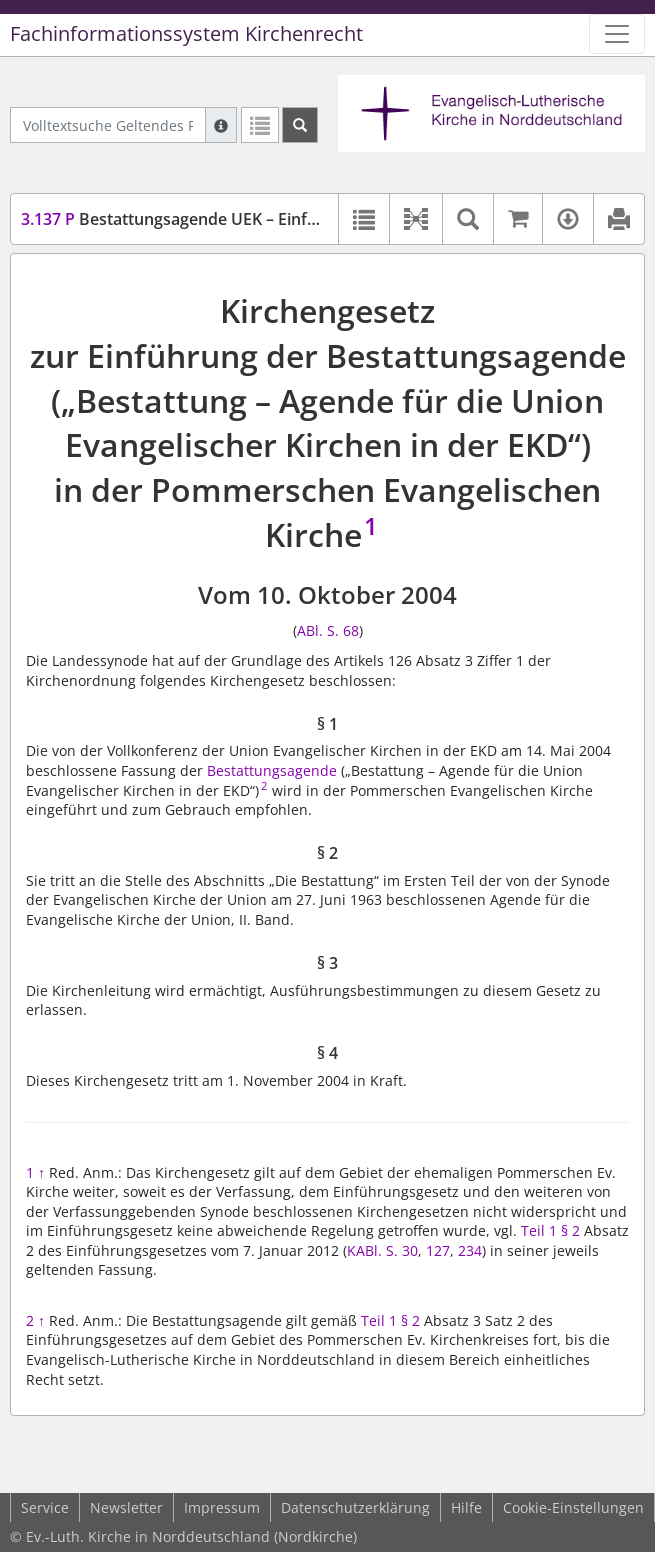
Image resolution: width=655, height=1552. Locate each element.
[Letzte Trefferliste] (260, 125)
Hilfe (466, 1507)
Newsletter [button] (126, 1507)
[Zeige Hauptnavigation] (617, 34)
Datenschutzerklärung (355, 1507)
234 (470, 1250)
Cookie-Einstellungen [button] (573, 1507)
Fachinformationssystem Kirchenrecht (186, 33)
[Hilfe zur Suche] (221, 125)
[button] (415, 219)
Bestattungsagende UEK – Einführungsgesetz (220, 219)
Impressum (222, 1507)
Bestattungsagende (272, 770)
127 (438, 1250)
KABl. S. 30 (382, 1250)
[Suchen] (300, 125)
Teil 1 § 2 (550, 1230)
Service (45, 1507)
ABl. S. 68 (328, 630)
